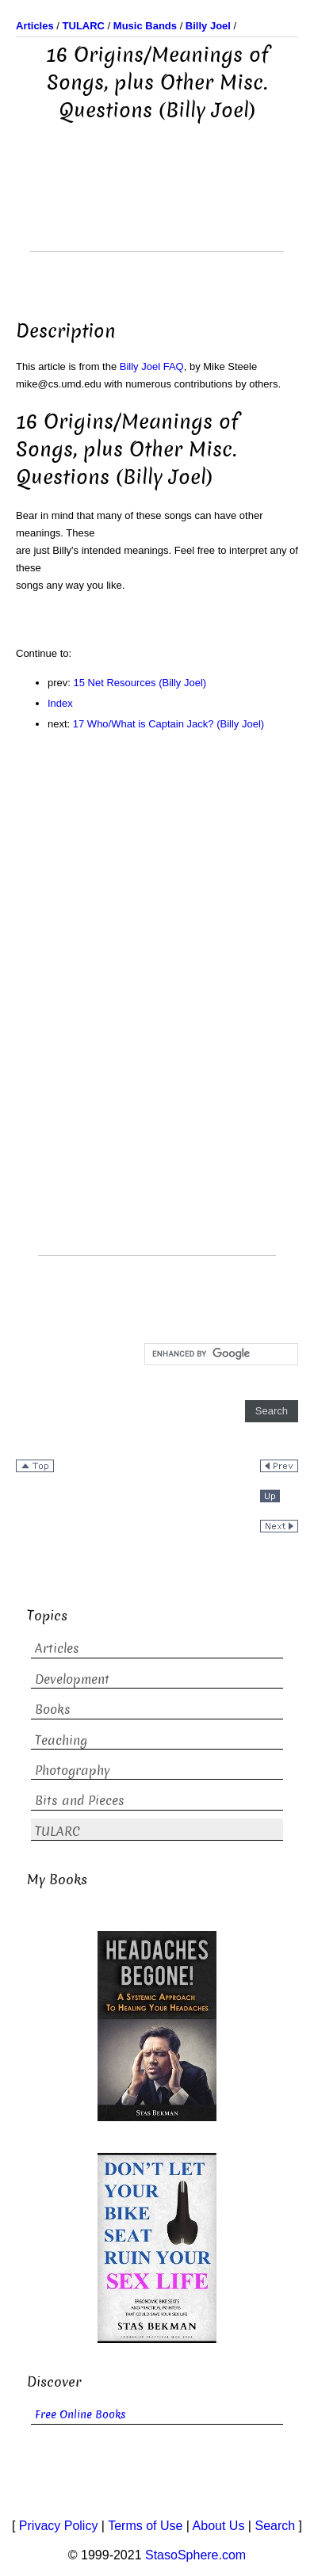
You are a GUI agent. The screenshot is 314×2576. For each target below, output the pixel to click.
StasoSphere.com (195, 2555)
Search (275, 2525)
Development (72, 1679)
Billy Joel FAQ (152, 366)
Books (53, 1709)
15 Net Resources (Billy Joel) (140, 683)
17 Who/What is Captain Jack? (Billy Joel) (168, 724)
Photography (72, 1770)
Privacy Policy (58, 2525)
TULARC (57, 1831)
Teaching (61, 1740)
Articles (57, 1648)
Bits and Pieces (79, 1800)
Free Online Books (80, 2414)
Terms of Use (145, 2525)
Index (60, 703)
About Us (219, 2525)
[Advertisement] (157, 211)
